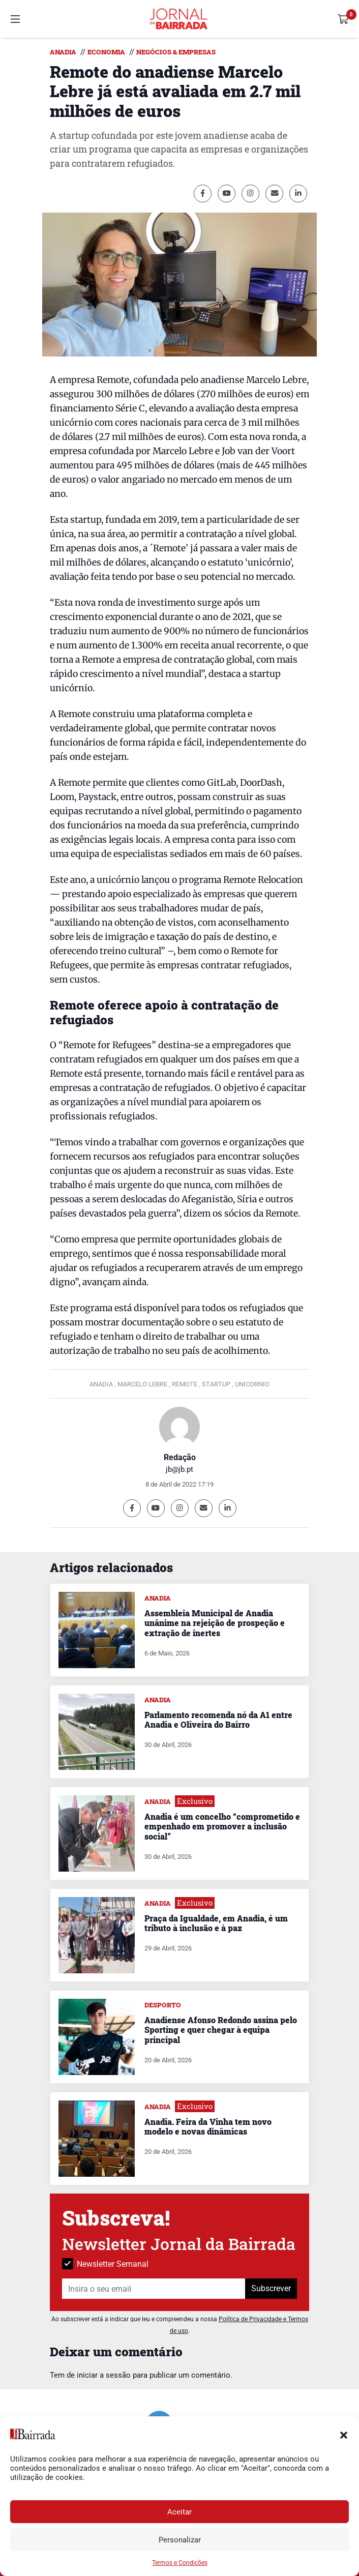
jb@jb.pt (179, 1469)
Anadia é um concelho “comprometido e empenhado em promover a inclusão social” (222, 1826)
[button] (344, 2434)
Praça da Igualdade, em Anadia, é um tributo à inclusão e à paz (216, 1923)
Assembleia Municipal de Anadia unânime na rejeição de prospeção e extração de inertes (214, 1623)
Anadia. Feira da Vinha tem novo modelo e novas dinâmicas (208, 2126)
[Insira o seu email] (154, 2288)
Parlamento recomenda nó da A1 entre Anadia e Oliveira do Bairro (218, 1719)
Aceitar (179, 2511)
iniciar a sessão (104, 2375)
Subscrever (271, 2288)
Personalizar (180, 2539)
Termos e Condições (179, 2562)
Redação (180, 1457)
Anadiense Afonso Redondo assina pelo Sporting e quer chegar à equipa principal (220, 2030)
